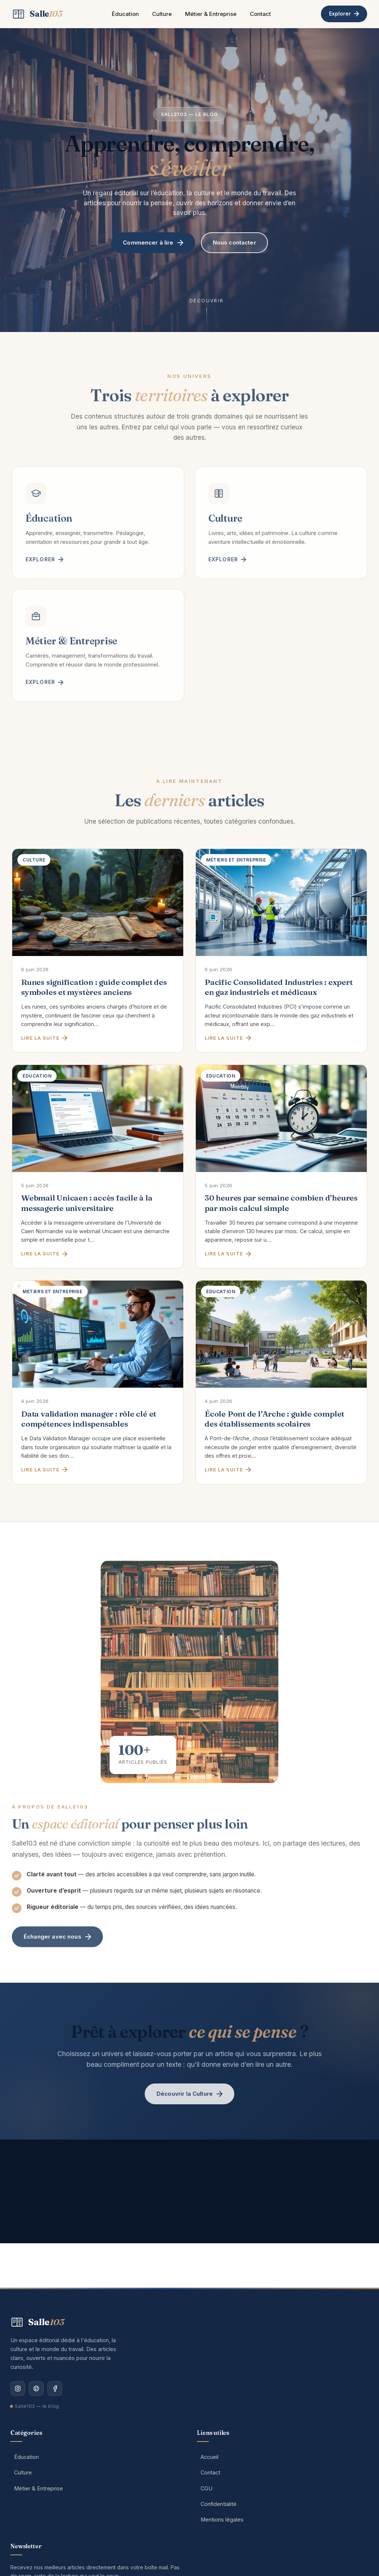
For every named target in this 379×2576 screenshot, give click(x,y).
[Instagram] (17, 2388)
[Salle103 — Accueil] (37, 14)
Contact (260, 13)
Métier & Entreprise (211, 13)
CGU (206, 2488)
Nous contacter (234, 243)
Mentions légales (222, 2519)
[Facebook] (54, 2388)
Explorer (344, 13)
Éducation (125, 13)
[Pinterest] (36, 2388)
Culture (162, 13)
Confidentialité (219, 2504)
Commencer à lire (153, 243)
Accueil (209, 2457)
